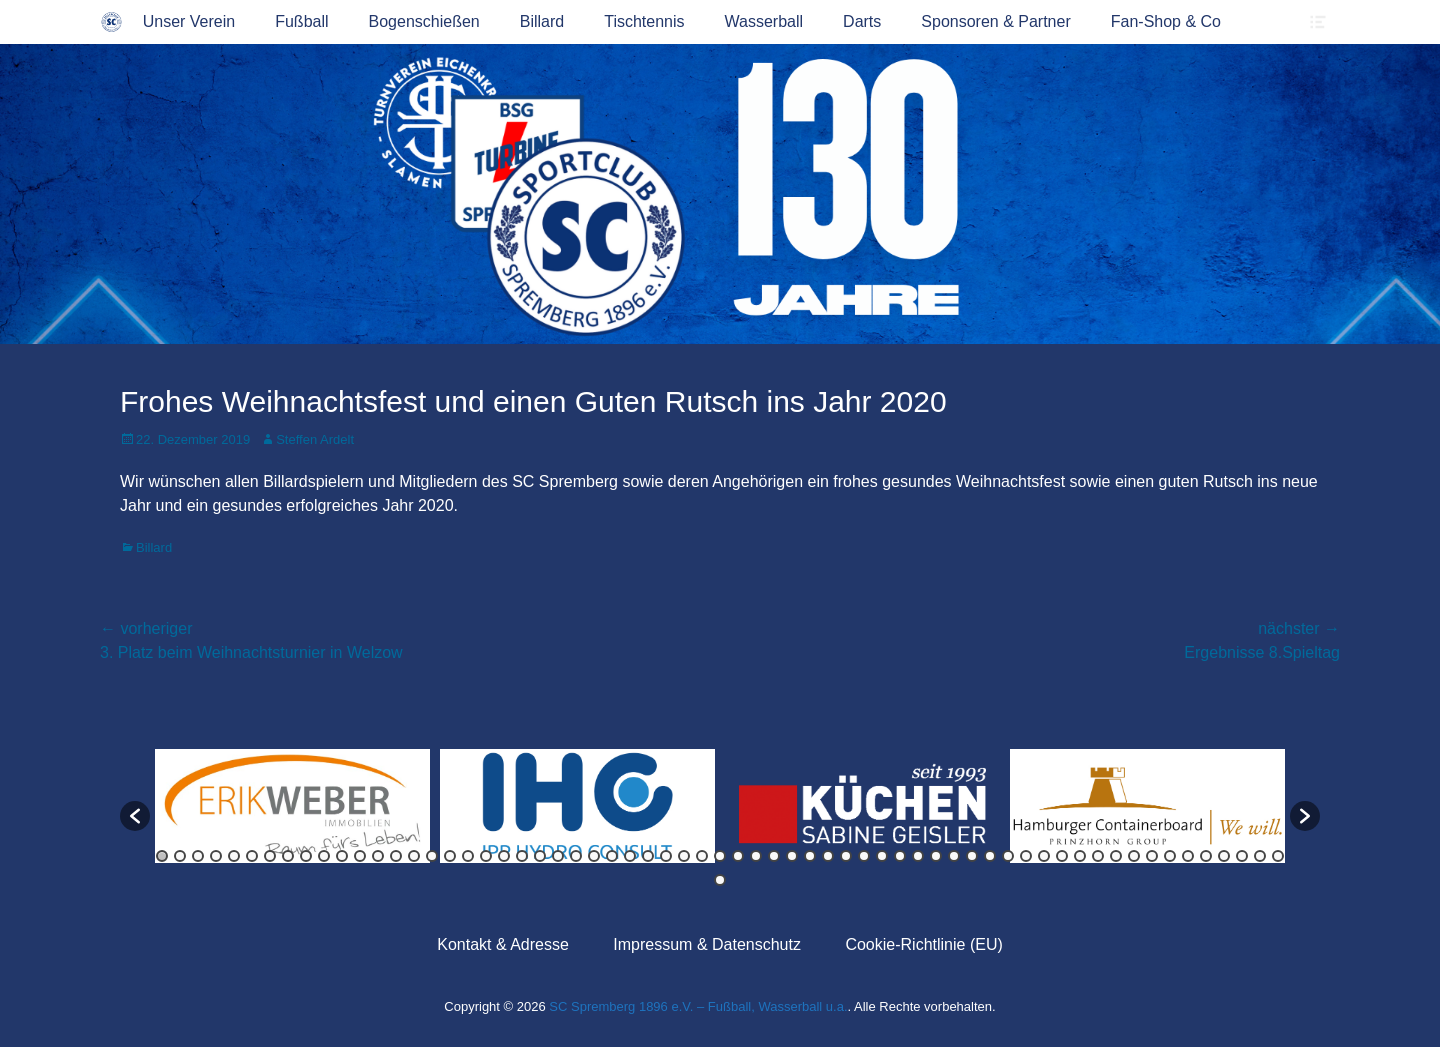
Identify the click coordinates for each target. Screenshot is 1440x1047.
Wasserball (764, 21)
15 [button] (414, 856)
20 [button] (504, 856)
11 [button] (342, 856)
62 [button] (1260, 856)
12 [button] (360, 856)
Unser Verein (189, 21)
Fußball (301, 21)
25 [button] (594, 856)
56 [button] (1152, 856)
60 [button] (1224, 856)
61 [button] (1242, 856)
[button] (135, 816)
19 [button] (486, 856)
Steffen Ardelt (315, 439)
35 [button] (774, 856)
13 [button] (378, 856)
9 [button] (306, 856)
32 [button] (720, 856)
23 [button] (558, 856)
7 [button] (270, 856)
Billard (542, 21)
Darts (862, 21)
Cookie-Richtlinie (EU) (923, 944)
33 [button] (738, 856)
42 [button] (900, 856)
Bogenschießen (424, 21)
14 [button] (396, 856)
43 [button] (918, 856)
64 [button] (720, 880)
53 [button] (1098, 856)
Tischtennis (644, 21)
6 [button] (252, 856)
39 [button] (846, 856)
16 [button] (432, 856)
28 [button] (648, 856)
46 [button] (972, 856)
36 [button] (792, 856)
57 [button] (1170, 856)
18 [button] (468, 856)
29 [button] (666, 856)
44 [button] (936, 856)
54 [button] (1116, 856)
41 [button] (882, 856)
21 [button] (522, 856)
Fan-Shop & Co (1166, 21)
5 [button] (234, 856)
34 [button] (756, 856)
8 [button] (288, 856)
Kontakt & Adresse (503, 944)
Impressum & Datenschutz (707, 944)
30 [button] (684, 856)
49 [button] (1026, 856)
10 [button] (324, 856)
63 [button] (1278, 856)
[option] (292, 806)
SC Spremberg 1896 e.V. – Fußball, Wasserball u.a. (698, 1006)
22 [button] (540, 856)
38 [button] (828, 856)
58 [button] (1188, 856)
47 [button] (990, 856)
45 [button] (954, 856)
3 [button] (198, 856)
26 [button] (612, 856)
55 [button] (1134, 856)
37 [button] (810, 856)
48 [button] (1008, 856)
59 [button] (1206, 856)
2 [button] (180, 856)
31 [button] (702, 856)
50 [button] (1044, 856)
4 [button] (216, 856)
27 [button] (630, 856)
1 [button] (162, 856)
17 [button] (450, 856)
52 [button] (1080, 856)
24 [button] (576, 856)
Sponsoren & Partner (995, 21)
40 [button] (864, 856)
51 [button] (1062, 856)
